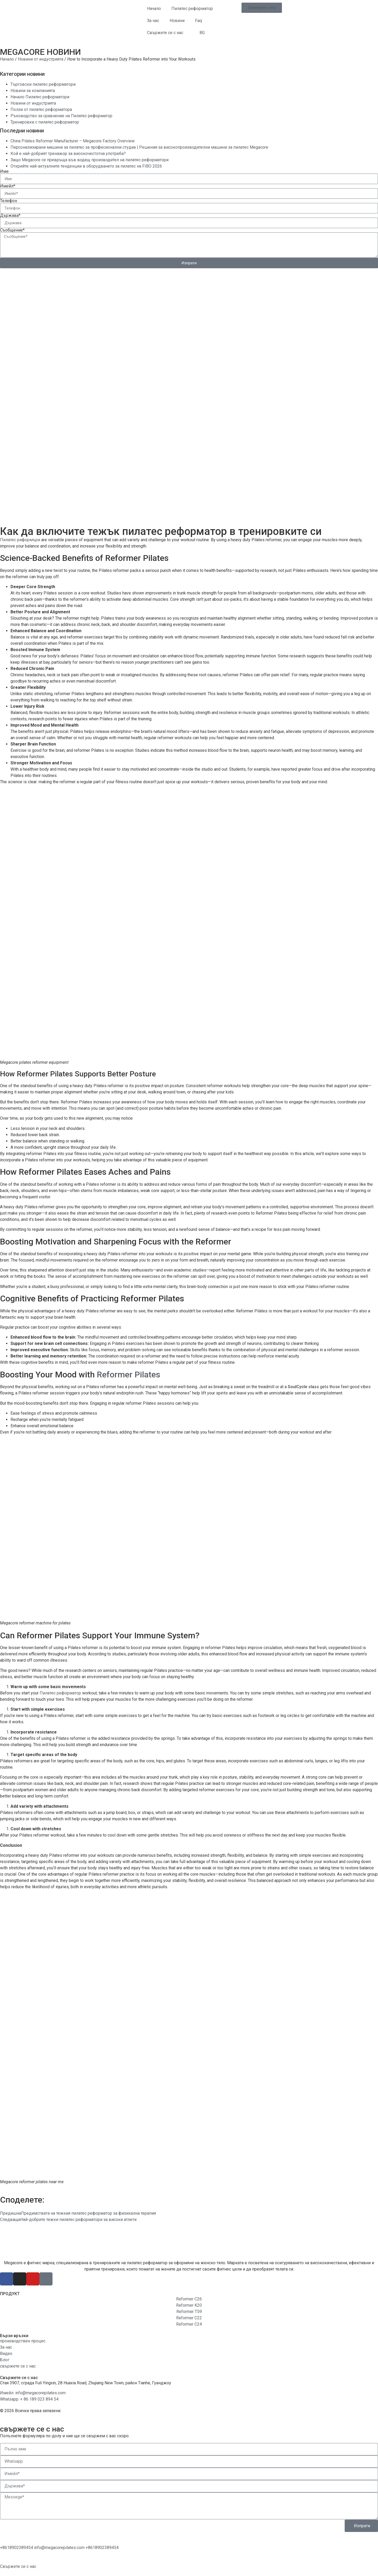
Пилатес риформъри (20, 539)
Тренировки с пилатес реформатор (44, 122)
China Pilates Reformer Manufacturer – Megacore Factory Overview (72, 140)
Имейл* (7, 186)
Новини (177, 20)
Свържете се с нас (165, 32)
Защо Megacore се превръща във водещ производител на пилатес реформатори (89, 159)
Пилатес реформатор (192, 8)
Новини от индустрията (40, 59)
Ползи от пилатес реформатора (41, 109)
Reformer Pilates (128, 1375)
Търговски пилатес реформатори (43, 84)
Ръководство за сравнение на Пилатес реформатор (61, 115)
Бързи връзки (14, 2335)
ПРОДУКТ (10, 2293)
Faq (198, 20)
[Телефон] (102, 2547)
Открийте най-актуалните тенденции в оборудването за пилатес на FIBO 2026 (86, 166)
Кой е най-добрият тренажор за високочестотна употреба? (68, 153)
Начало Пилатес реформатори (39, 96)
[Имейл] (60, 2547)
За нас (153, 20)
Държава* (10, 215)
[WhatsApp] (17, 2547)
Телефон (8, 201)
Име (4, 171)
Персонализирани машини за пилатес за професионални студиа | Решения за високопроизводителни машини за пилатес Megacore (139, 147)
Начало (154, 8)
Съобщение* (12, 230)
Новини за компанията (32, 90)
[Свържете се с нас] (18, 2566)
